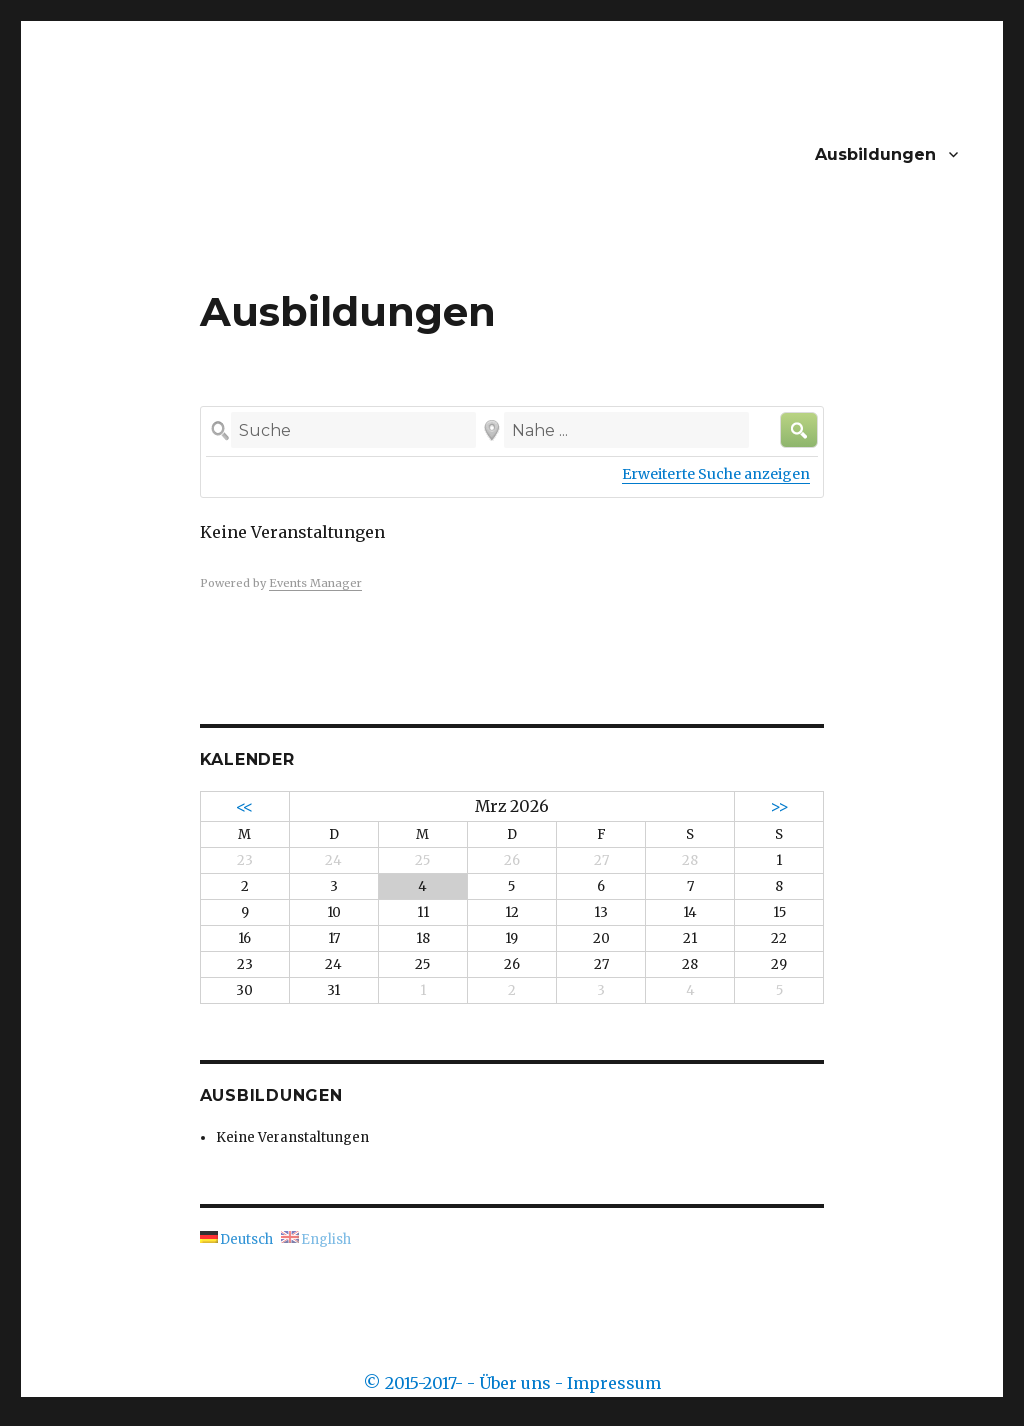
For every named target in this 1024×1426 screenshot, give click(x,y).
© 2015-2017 (409, 1383)
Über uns (515, 1383)
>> (779, 806)
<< (244, 806)
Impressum (614, 1383)
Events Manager (315, 583)
